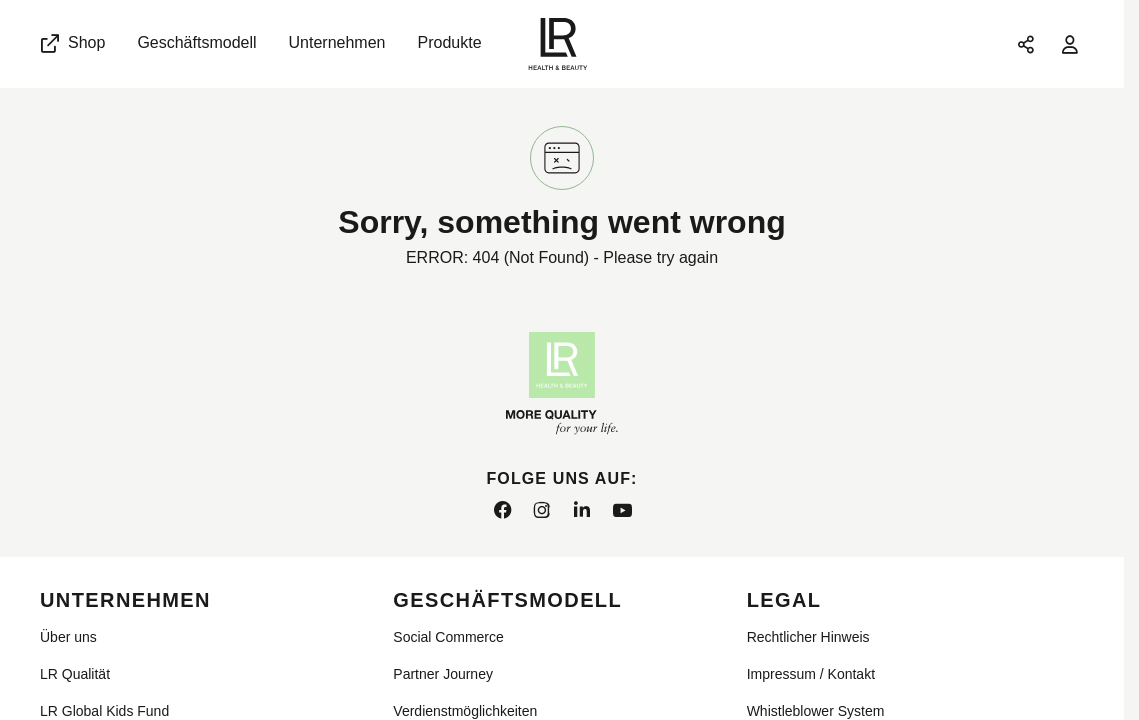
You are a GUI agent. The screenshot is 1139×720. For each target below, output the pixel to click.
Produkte (450, 42)
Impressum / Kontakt (811, 674)
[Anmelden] (1070, 44)
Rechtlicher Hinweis (808, 637)
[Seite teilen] (1026, 44)
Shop (71, 43)
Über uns (68, 637)
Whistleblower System (816, 711)
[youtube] (622, 511)
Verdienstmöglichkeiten (465, 711)
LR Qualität (75, 674)
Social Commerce (448, 637)
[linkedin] (582, 511)
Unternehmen (337, 42)
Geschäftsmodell (196, 42)
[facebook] (502, 511)
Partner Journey (443, 674)
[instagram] (542, 511)
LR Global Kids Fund (104, 711)
